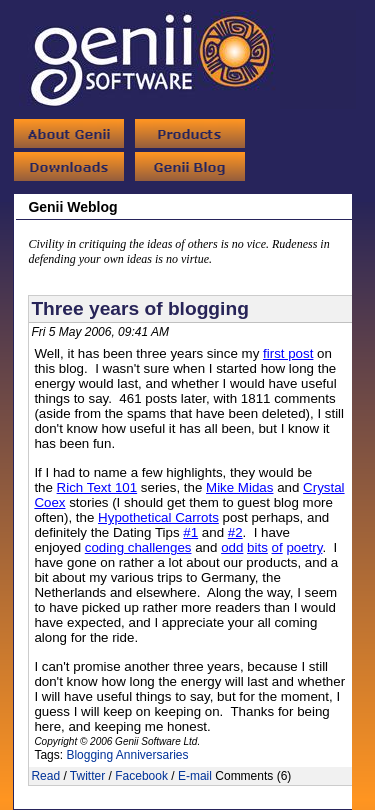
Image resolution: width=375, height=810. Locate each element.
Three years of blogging (140, 308)
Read (45, 776)
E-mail (195, 776)
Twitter (87, 776)
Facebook (141, 776)
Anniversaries (152, 755)
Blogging (89, 755)
